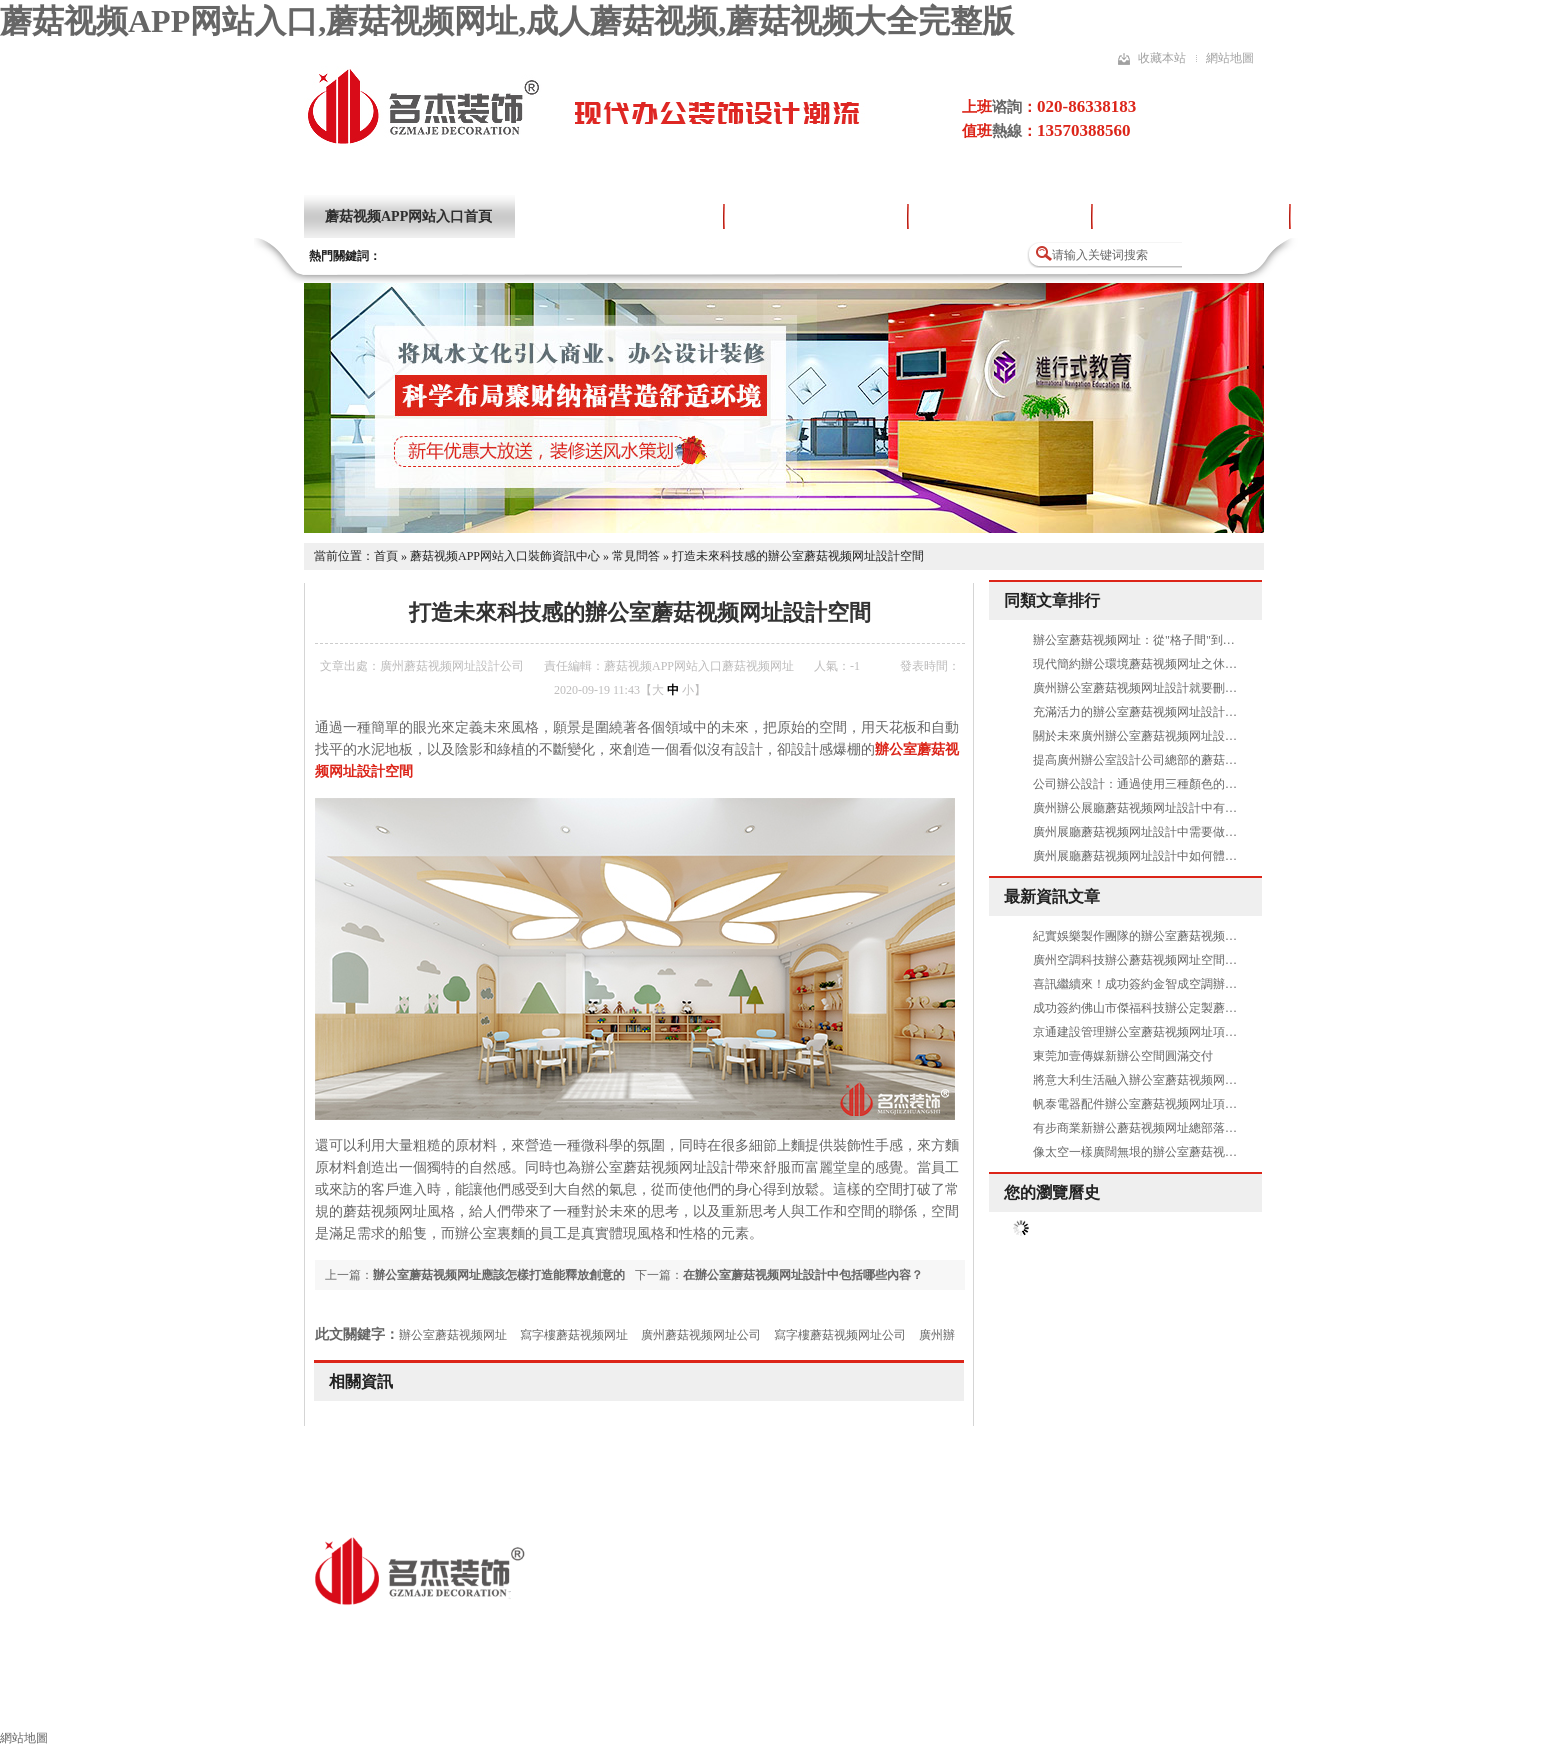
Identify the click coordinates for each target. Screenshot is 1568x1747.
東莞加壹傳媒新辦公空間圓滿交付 (1123, 1056)
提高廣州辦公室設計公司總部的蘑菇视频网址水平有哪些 (1183, 760)
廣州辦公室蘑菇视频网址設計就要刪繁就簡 (1147, 688)
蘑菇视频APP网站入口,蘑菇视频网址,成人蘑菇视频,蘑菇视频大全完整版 (507, 21)
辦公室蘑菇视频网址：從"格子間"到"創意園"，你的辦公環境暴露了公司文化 (1235, 640)
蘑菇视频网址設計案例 (816, 216)
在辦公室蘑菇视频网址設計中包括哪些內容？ (803, 1275)
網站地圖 (1230, 58)
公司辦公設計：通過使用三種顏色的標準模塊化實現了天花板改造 (1207, 784)
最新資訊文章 (1052, 896)
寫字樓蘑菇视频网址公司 (840, 1335)
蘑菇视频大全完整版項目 (1191, 216)
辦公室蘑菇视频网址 (453, 1335)
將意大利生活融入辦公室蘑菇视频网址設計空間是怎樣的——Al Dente (1217, 1080)
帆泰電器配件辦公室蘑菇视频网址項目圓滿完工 (1159, 1104)
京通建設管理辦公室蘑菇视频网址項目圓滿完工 (1159, 1032)
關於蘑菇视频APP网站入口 (619, 216)
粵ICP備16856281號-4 (704, 1631)
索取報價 (1131, 1703)
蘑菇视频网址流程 (747, 1703)
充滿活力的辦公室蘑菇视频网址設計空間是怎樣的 (1165, 712)
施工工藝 (875, 1703)
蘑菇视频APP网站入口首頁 (408, 216)
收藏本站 (1162, 58)
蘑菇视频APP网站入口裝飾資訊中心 (505, 556)
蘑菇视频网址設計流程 (1000, 216)
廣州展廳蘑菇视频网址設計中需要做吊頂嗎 (1147, 832)
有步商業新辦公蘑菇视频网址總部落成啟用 (1147, 1128)
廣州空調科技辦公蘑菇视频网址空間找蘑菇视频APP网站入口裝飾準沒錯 (1224, 960)
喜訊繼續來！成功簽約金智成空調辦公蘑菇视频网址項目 (1183, 984)
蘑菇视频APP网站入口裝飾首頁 (196, 1703)
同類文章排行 (1052, 600)
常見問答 (636, 556)
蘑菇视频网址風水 (1003, 1703)
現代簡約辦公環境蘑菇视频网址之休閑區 (1141, 664)
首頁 (386, 556)
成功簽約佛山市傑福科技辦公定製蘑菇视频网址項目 (1171, 1008)
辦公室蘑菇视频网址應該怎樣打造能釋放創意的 (499, 1275)
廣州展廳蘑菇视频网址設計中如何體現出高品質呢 (1165, 856)
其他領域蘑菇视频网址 (577, 1703)
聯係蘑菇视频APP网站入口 (1286, 1703)
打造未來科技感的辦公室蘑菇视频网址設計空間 (798, 556)
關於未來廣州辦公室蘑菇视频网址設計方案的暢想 (1165, 736)
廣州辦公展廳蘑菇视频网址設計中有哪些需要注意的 (1171, 808)
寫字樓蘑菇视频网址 (574, 1335)
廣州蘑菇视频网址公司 (701, 1335)
